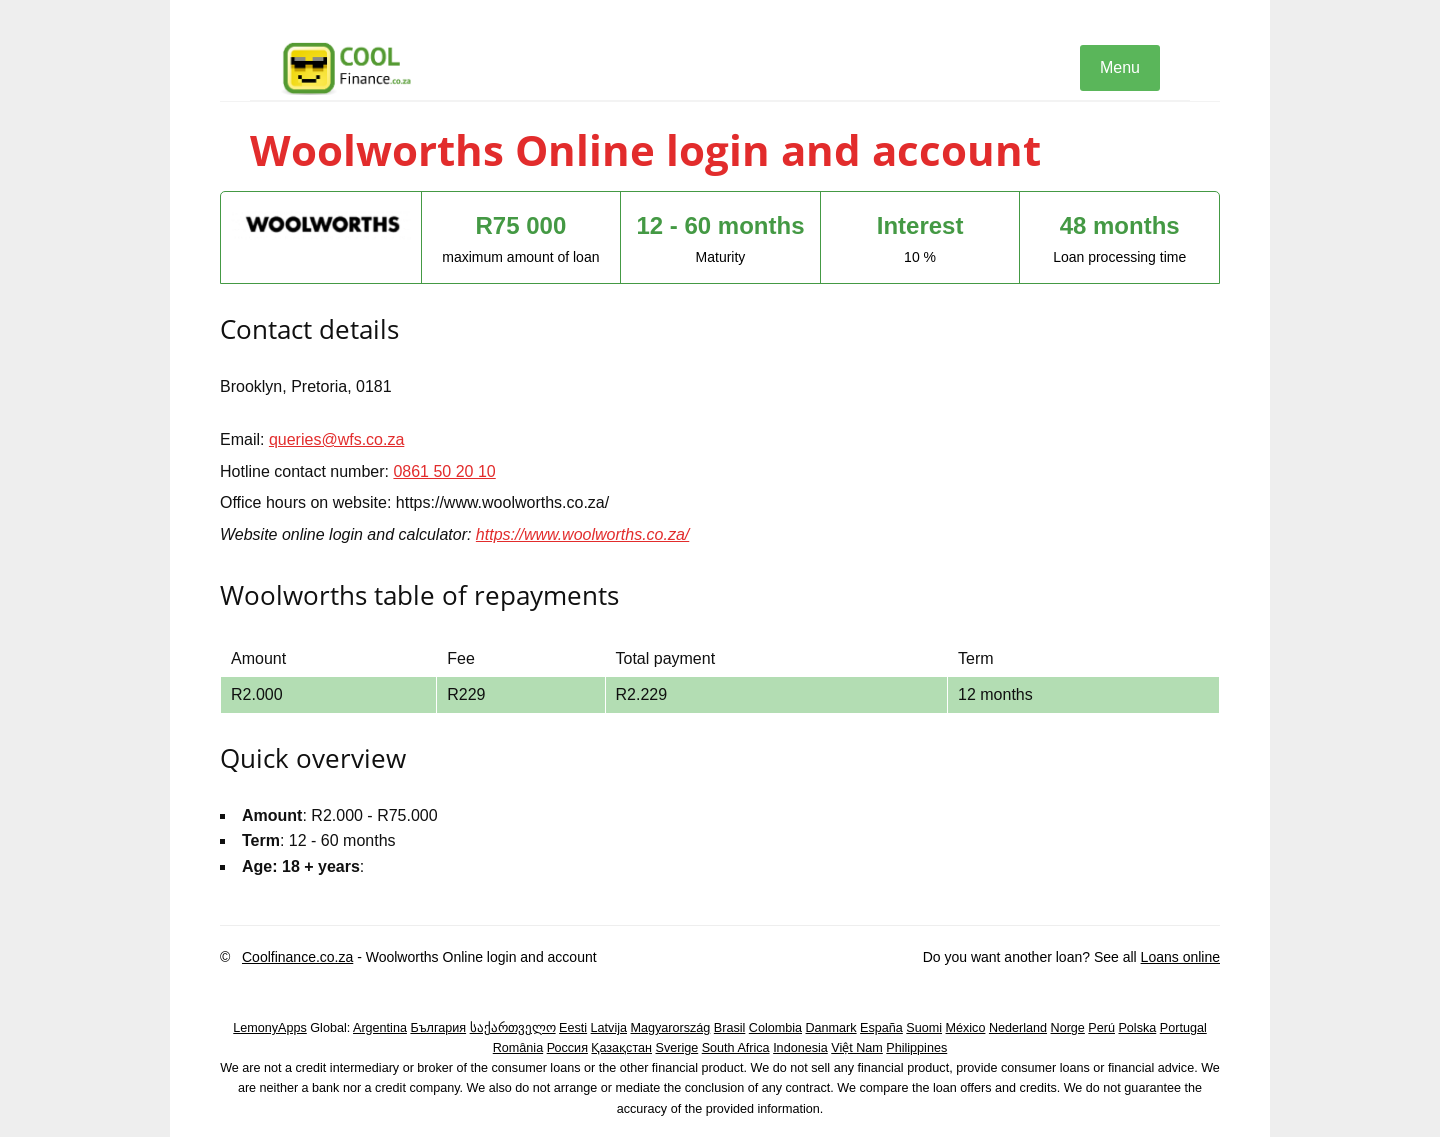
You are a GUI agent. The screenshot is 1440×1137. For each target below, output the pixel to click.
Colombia (775, 1028)
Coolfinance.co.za (297, 957)
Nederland (1018, 1028)
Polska (1137, 1028)
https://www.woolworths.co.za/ (582, 534)
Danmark (831, 1028)
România (518, 1048)
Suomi (924, 1028)
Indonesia (800, 1048)
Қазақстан (621, 1048)
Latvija (609, 1028)
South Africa (736, 1048)
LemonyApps (270, 1028)
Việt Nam (857, 1048)
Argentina (380, 1028)
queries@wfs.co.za (336, 439)
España (881, 1028)
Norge (1068, 1028)
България (438, 1028)
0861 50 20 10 (444, 471)
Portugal (1183, 1028)
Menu (1120, 67)
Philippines (916, 1048)
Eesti (573, 1028)
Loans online (1180, 957)
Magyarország (671, 1028)
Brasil (730, 1028)
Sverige (677, 1048)
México (966, 1028)
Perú (1101, 1028)
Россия (567, 1048)
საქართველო (513, 1028)
